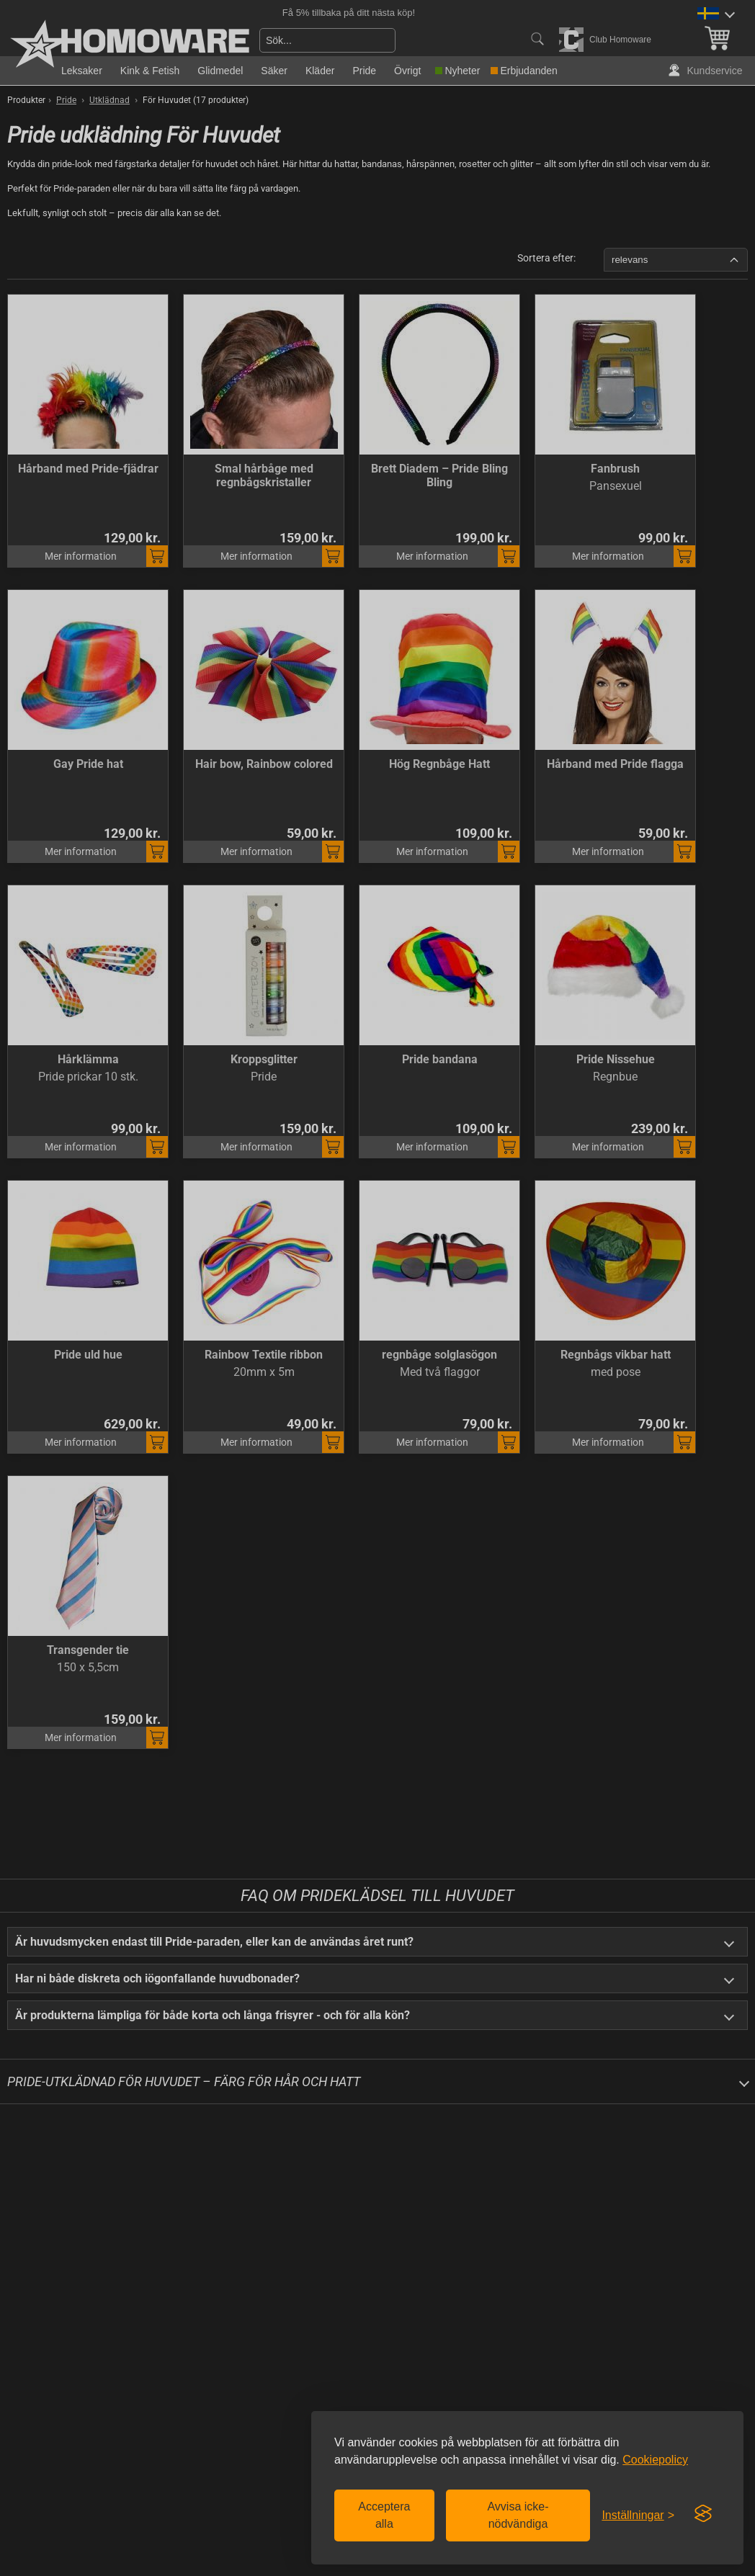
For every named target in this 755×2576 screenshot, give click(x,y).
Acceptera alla (384, 2515)
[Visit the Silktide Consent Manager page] (703, 2514)
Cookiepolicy (655, 2460)
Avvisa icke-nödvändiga (517, 2515)
